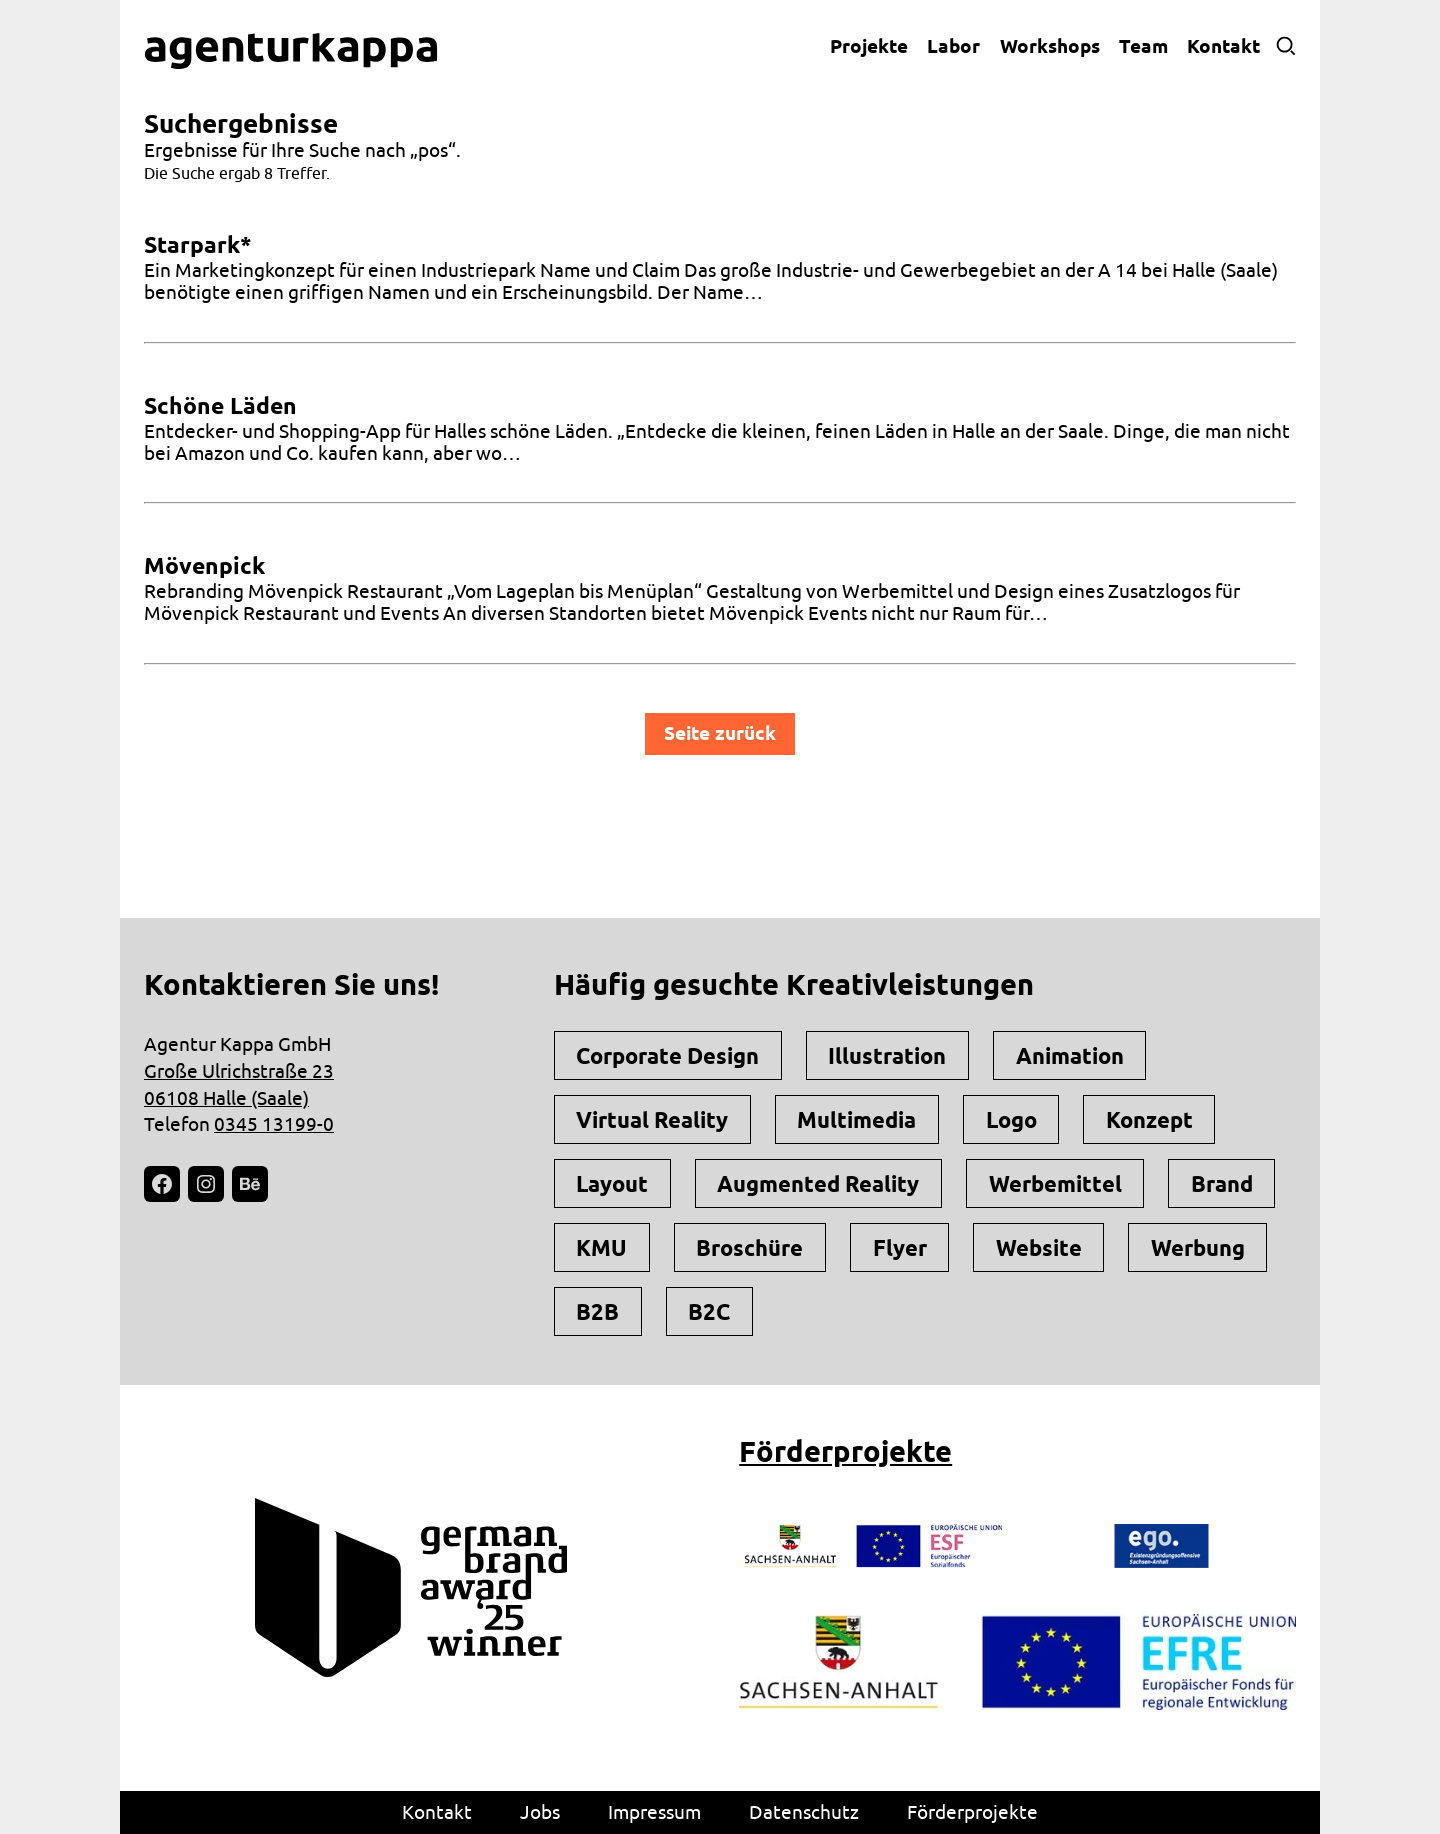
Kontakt (1223, 46)
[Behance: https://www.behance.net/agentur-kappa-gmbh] (250, 1184)
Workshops (1050, 46)
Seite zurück (720, 733)
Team (1143, 46)
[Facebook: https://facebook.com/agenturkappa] (162, 1184)
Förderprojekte (845, 1451)
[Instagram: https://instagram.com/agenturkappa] (206, 1184)
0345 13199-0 (274, 1124)
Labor (953, 46)
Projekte (869, 46)
